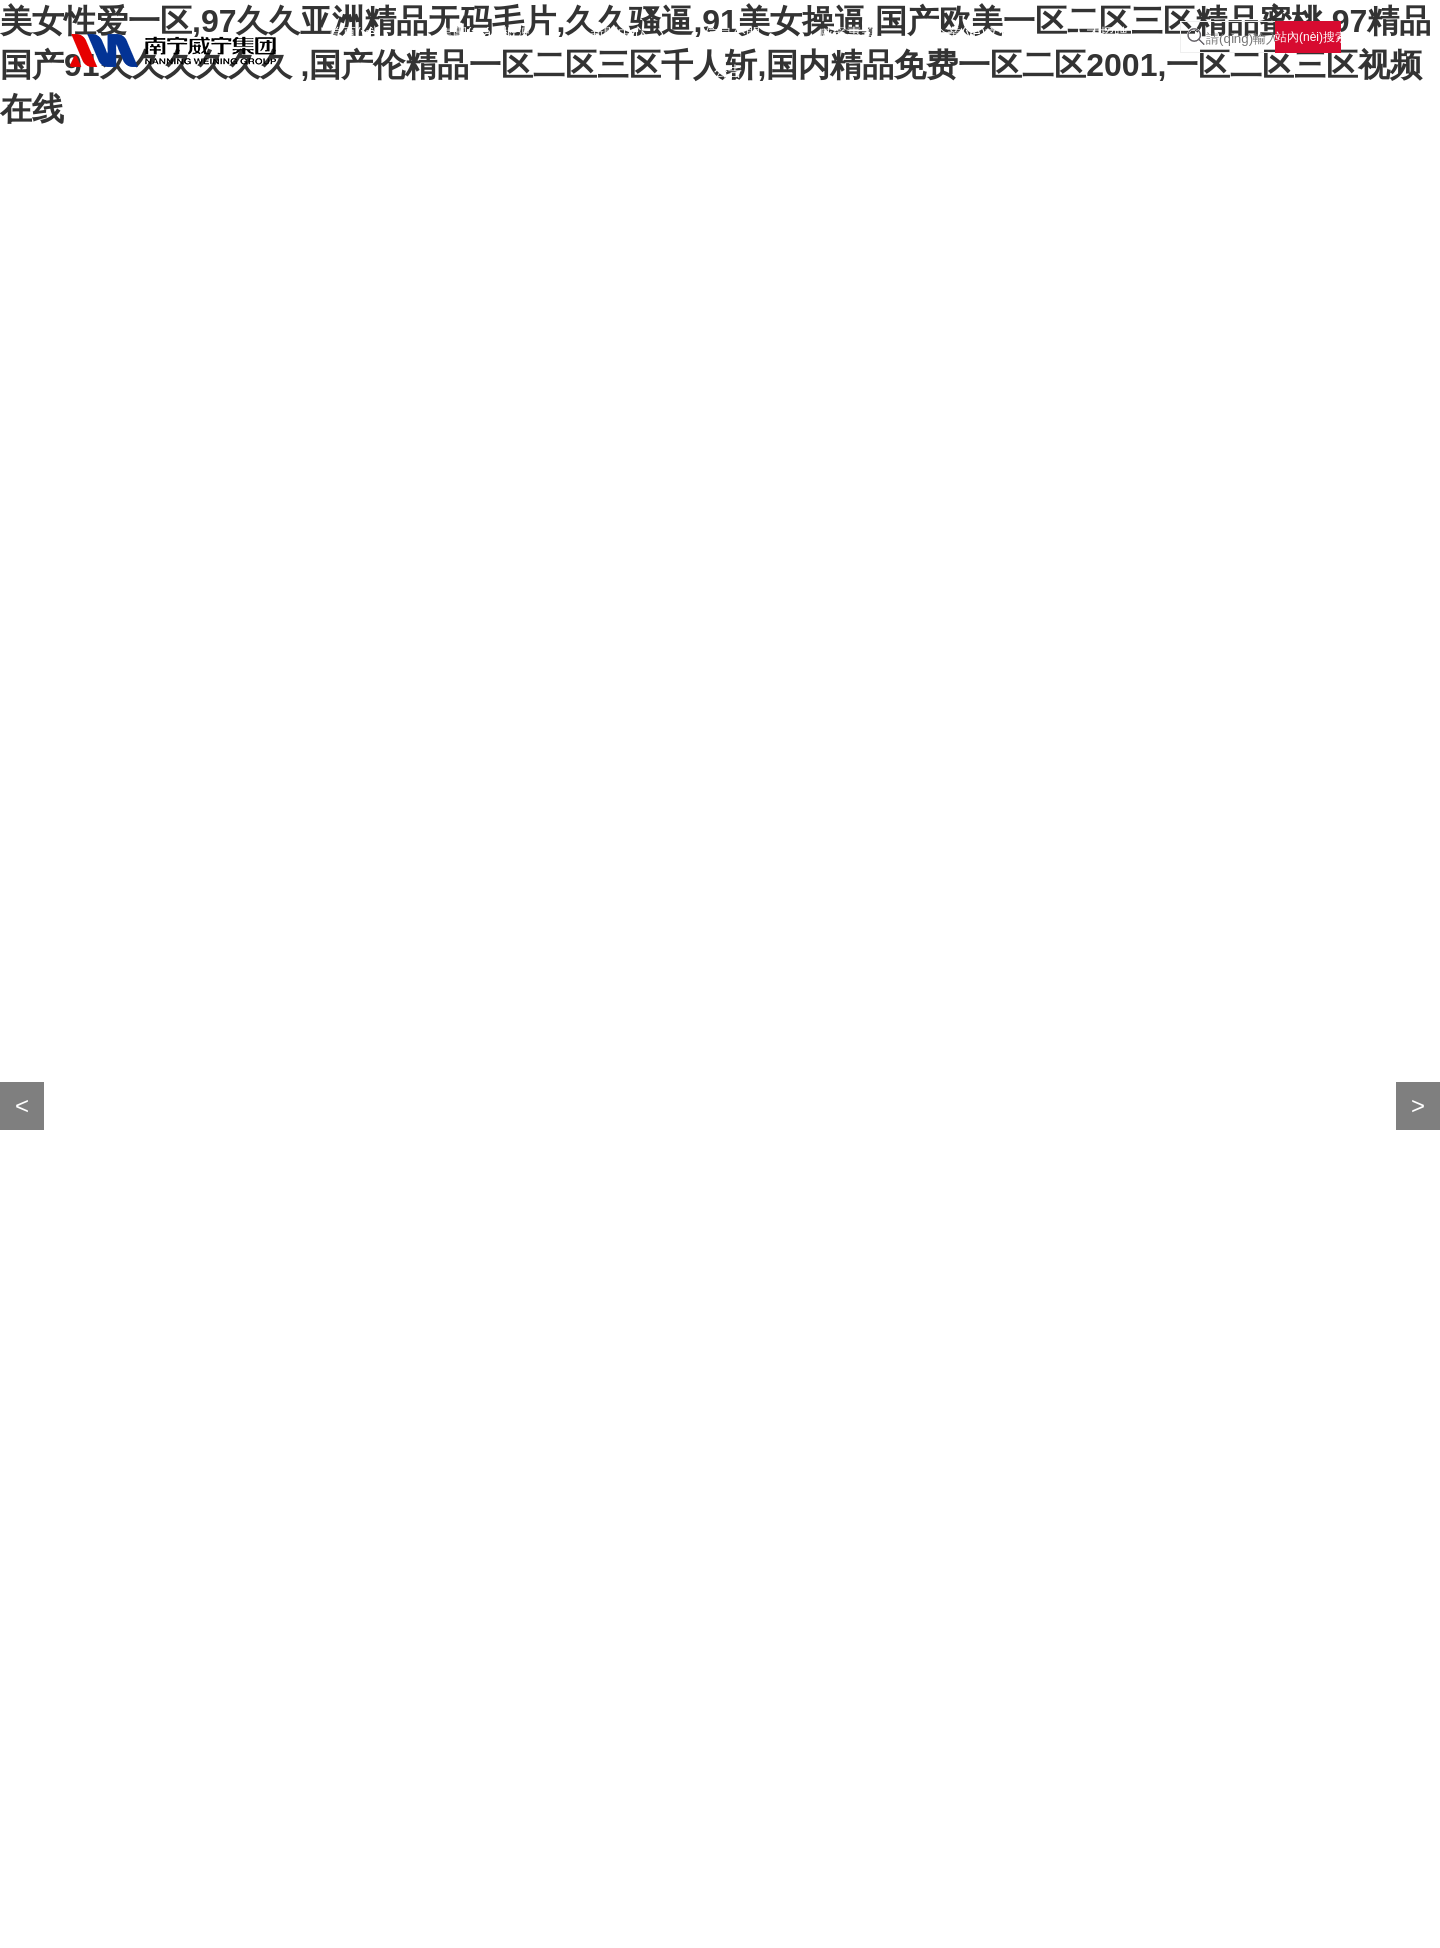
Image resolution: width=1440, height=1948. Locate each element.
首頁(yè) (354, 33)
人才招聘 (1100, 33)
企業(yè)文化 (973, 33)
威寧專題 (847, 33)
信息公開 (732, 33)
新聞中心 (618, 33)
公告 (728, 71)
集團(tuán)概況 (485, 33)
